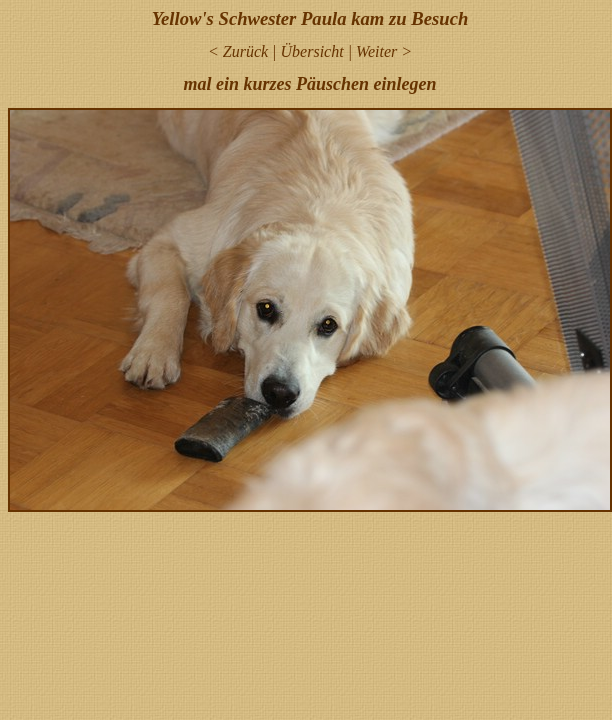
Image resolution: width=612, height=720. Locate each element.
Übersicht (312, 51)
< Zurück (238, 51)
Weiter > (384, 51)
